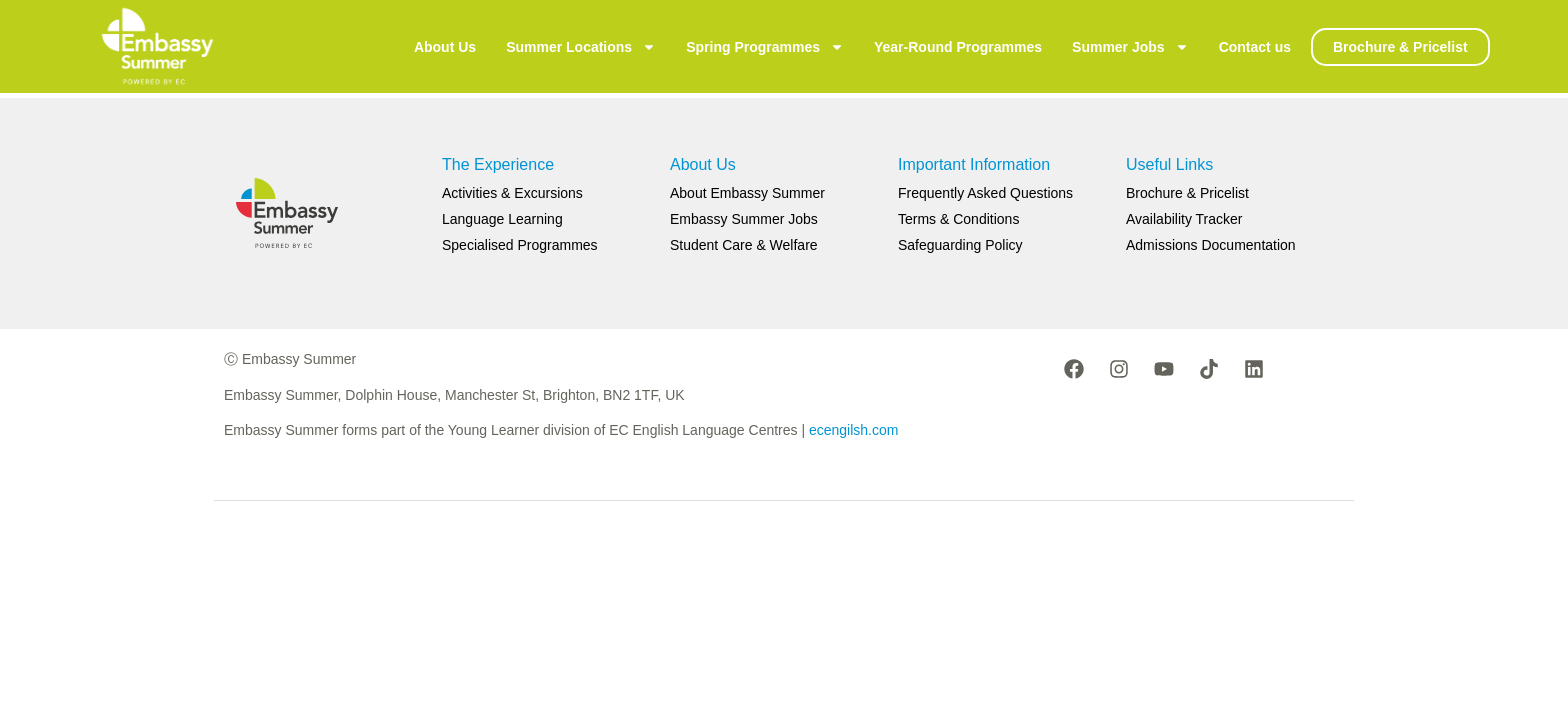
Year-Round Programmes (958, 47)
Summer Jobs (1130, 47)
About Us (445, 47)
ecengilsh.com (854, 430)
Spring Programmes (765, 47)
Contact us (1255, 47)
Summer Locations (581, 47)
